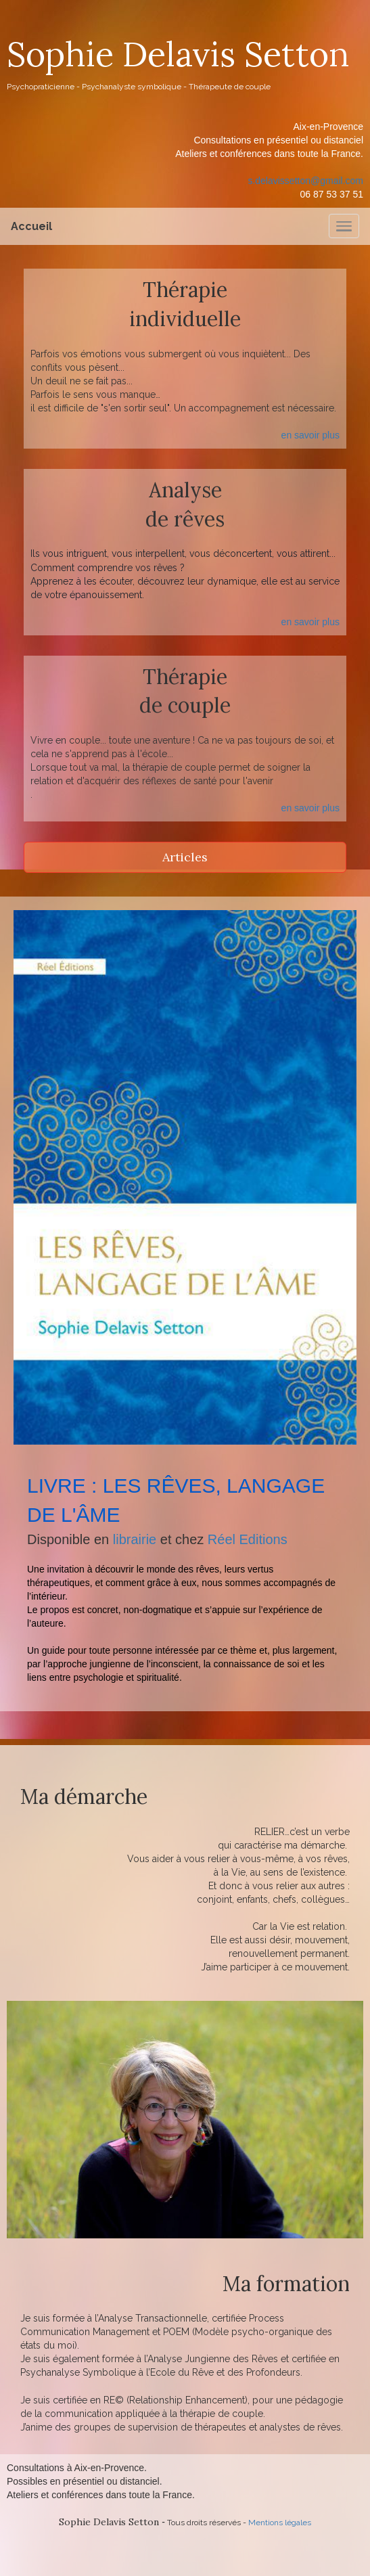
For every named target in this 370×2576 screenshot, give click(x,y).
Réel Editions (247, 1539)
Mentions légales (279, 2522)
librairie (134, 1539)
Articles (185, 857)
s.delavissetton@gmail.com (305, 180)
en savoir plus (310, 435)
